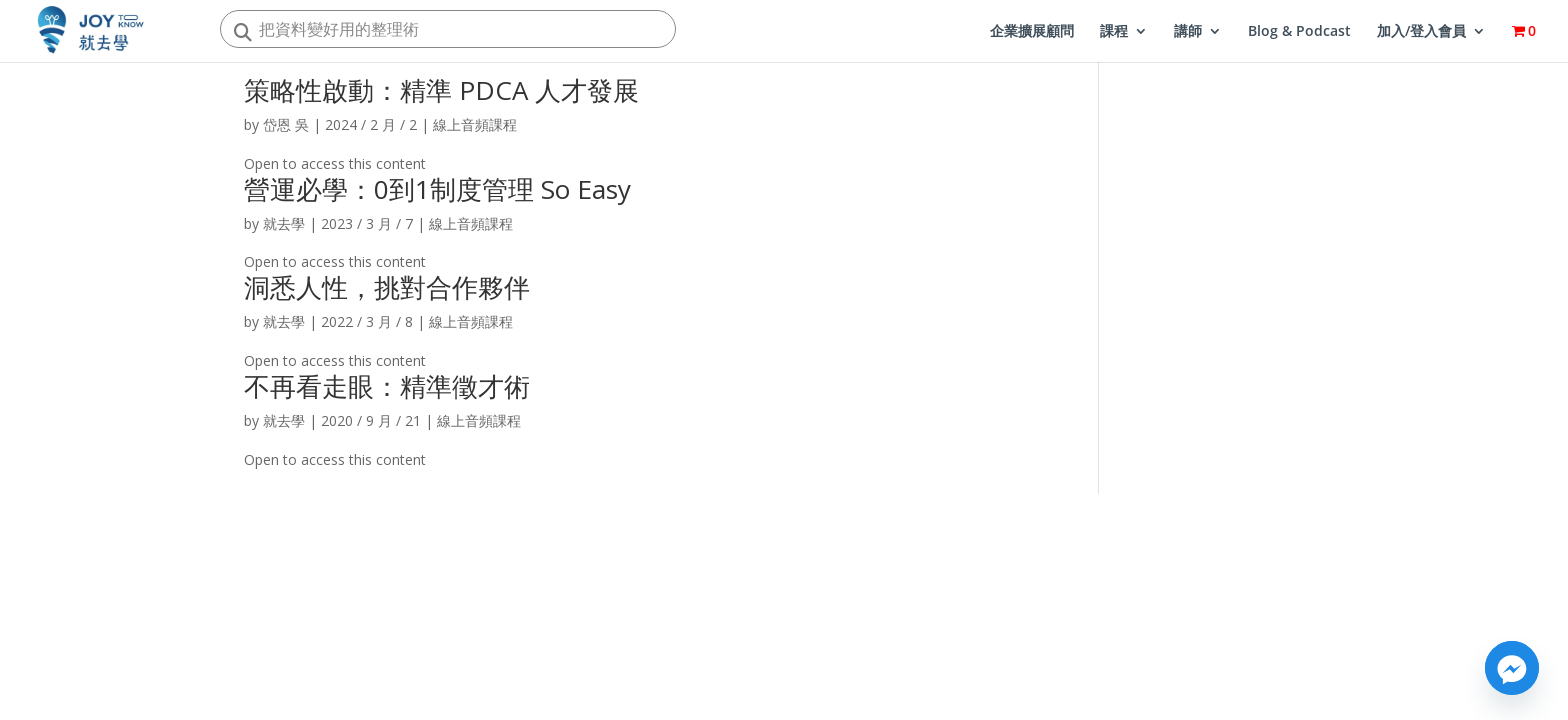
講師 (1188, 32)
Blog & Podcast (1299, 32)
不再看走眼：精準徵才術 (387, 386)
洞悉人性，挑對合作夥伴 (387, 287)
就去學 (284, 223)
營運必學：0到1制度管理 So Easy (437, 189)
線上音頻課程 (475, 124)
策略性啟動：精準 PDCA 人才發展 (441, 90)
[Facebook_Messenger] (1512, 668)
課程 (1114, 32)
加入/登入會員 (1421, 32)
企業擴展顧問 (1032, 32)
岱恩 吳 (286, 124)
